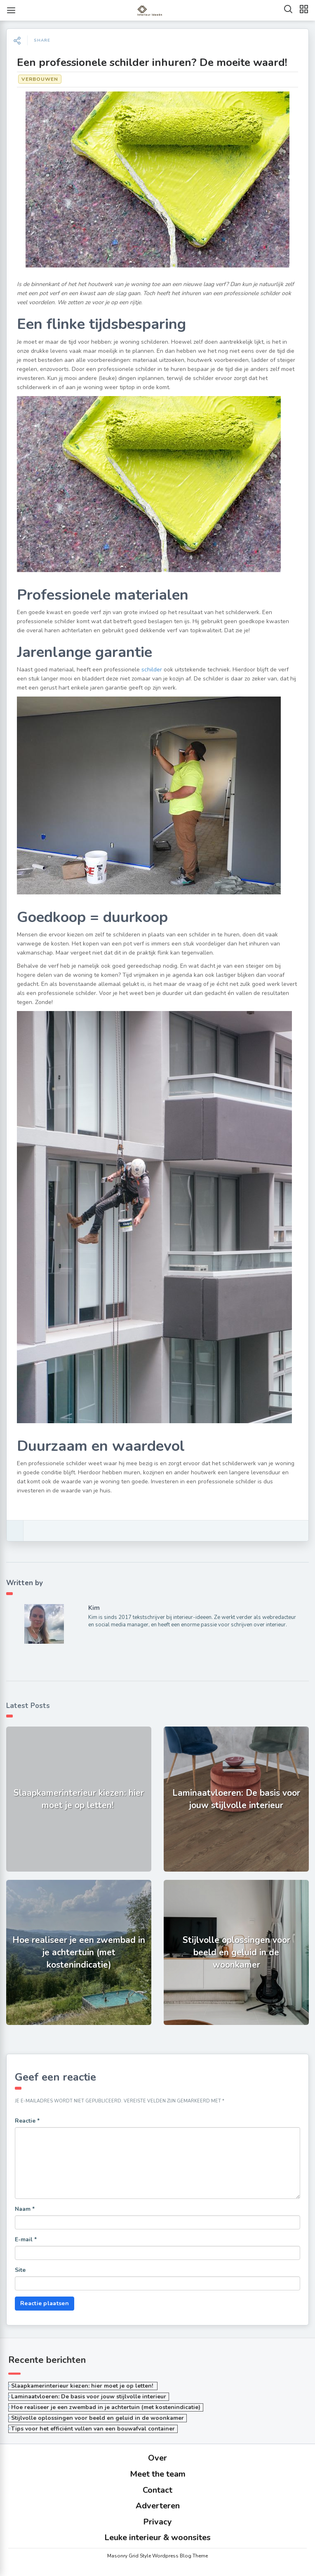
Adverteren (158, 2505)
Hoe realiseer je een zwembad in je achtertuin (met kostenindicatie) (105, 2407)
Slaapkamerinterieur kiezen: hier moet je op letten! (83, 2386)
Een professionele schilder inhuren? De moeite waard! (152, 62)
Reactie (27, 2121)
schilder (151, 669)
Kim (94, 1608)
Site (20, 2270)
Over (157, 2457)
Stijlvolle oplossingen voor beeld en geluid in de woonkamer (97, 2418)
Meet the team (158, 2474)
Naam (25, 2209)
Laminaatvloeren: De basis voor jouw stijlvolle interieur (88, 2396)
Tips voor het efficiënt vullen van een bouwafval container (93, 2429)
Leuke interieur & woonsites (157, 2537)
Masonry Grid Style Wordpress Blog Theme (157, 2556)
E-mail (26, 2239)
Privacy (157, 2521)
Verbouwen (39, 79)
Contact (157, 2490)
